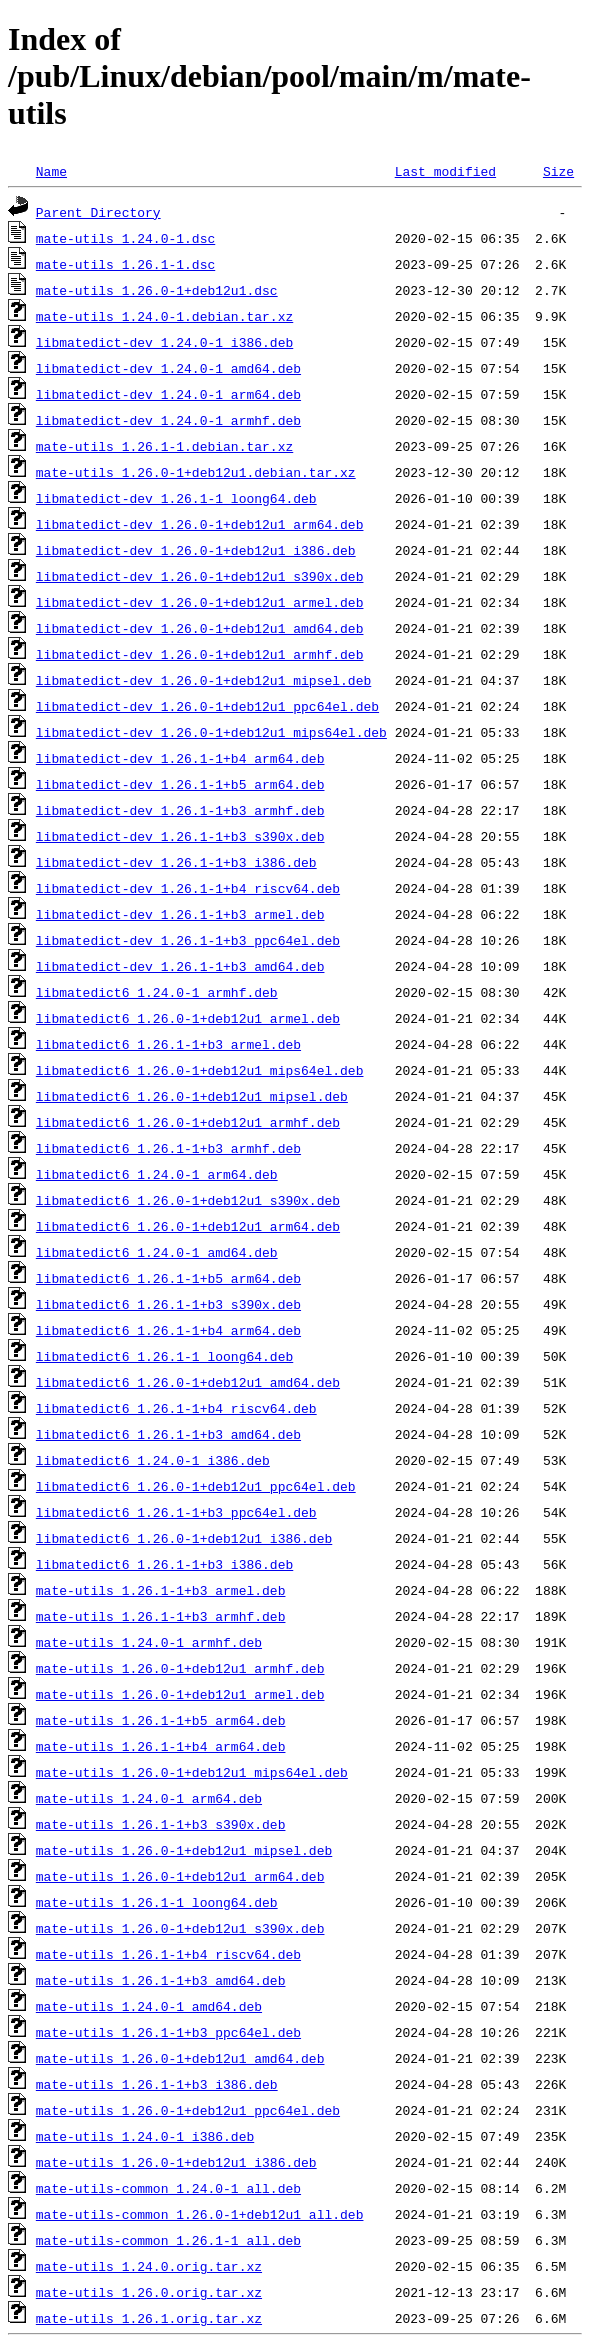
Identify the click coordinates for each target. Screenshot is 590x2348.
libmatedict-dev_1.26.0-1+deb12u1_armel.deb (200, 602)
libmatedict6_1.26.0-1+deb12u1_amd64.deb (188, 1382)
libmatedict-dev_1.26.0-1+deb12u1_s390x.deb (200, 576)
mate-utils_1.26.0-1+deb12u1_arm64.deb (180, 1876)
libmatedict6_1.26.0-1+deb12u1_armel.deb (188, 1018)
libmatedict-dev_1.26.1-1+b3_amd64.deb (180, 966)
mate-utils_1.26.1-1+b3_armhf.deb (161, 1616)
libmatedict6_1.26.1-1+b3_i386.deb (164, 1564)
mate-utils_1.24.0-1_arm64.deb (149, 1798)
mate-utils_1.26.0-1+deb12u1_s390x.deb (180, 1928)
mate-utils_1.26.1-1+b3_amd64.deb (161, 1980)
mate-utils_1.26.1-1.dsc (125, 264)
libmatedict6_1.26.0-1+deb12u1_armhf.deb (188, 1122)
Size (558, 171)
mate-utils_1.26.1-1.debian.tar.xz (164, 446)
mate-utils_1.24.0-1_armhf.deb (149, 1642)
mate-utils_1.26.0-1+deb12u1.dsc (157, 290)
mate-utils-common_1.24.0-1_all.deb (168, 2188)
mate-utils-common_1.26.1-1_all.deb (168, 2240)
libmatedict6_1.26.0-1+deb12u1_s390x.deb (188, 1200)
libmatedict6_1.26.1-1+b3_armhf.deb (168, 1148)
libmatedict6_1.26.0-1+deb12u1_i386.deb (184, 1538)
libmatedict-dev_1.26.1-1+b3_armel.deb (180, 914)
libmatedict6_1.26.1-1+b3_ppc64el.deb (176, 1512)
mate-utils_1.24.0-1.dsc (125, 238)
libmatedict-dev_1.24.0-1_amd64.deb (168, 368)
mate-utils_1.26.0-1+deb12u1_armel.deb (180, 1694)
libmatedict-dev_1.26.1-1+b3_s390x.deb (180, 836)
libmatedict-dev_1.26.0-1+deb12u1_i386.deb (196, 550)
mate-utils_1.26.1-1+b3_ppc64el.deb (168, 2032)
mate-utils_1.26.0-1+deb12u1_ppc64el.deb (188, 2110)
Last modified (445, 171)
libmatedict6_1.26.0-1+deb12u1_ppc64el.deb (196, 1486)
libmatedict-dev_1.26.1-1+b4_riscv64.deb (188, 888)
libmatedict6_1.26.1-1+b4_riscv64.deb (176, 1408)
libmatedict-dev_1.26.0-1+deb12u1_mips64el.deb (211, 732)
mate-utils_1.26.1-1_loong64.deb (157, 1902)
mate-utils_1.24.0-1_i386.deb (145, 2136)
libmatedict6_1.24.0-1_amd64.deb (157, 1252)
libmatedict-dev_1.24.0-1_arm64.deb (168, 394)
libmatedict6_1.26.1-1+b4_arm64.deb (168, 1330)
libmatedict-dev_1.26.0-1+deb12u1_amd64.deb (200, 628)
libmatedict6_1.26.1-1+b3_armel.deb (168, 1044)
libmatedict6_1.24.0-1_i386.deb (153, 1460)
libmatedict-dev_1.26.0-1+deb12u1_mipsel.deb (203, 680)
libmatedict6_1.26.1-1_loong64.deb (164, 1356)
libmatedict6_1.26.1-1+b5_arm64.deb (168, 1278)
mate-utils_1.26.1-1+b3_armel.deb (161, 1590)
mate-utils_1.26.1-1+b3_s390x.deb (161, 1824)
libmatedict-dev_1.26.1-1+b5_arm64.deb (180, 784)
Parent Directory (98, 212)
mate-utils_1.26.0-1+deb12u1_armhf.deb (180, 1668)
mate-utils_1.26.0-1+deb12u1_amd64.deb (180, 2058)
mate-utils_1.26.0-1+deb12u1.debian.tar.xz (196, 472)
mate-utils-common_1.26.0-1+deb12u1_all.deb (200, 2214)
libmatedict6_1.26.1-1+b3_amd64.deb (168, 1434)
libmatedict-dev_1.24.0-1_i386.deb (164, 342)
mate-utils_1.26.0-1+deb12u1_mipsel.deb (184, 1850)
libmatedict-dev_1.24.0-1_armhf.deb (168, 420)
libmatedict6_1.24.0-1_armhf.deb (157, 992)
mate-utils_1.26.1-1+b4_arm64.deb (161, 1746)
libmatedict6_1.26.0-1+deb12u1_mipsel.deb (192, 1096)
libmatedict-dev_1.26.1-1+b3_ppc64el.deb (188, 940)
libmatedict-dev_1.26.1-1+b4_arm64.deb (180, 758)
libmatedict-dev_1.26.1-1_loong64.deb (176, 498)
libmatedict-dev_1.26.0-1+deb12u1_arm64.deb (200, 524)
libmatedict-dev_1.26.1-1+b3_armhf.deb (180, 810)
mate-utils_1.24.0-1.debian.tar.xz (164, 316)
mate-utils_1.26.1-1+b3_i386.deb (157, 2084)
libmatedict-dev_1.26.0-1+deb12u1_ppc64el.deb (207, 706)
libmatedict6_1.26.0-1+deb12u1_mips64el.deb (200, 1070)
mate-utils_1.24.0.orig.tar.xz (149, 2266)
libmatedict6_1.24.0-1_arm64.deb (157, 1174)
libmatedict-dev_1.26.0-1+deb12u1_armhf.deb (200, 654)
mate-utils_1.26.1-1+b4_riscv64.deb (168, 1954)
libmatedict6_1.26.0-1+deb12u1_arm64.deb (188, 1226)
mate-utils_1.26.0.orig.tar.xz (149, 2292)
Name (51, 171)
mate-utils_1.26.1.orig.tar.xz (149, 2318)
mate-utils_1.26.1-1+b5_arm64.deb (161, 1720)
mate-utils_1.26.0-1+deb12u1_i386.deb (176, 2162)
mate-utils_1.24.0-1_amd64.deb (149, 2006)
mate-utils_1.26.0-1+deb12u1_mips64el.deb (192, 1772)
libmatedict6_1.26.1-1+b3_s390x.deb (168, 1304)
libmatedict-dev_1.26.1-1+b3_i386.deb (176, 862)
